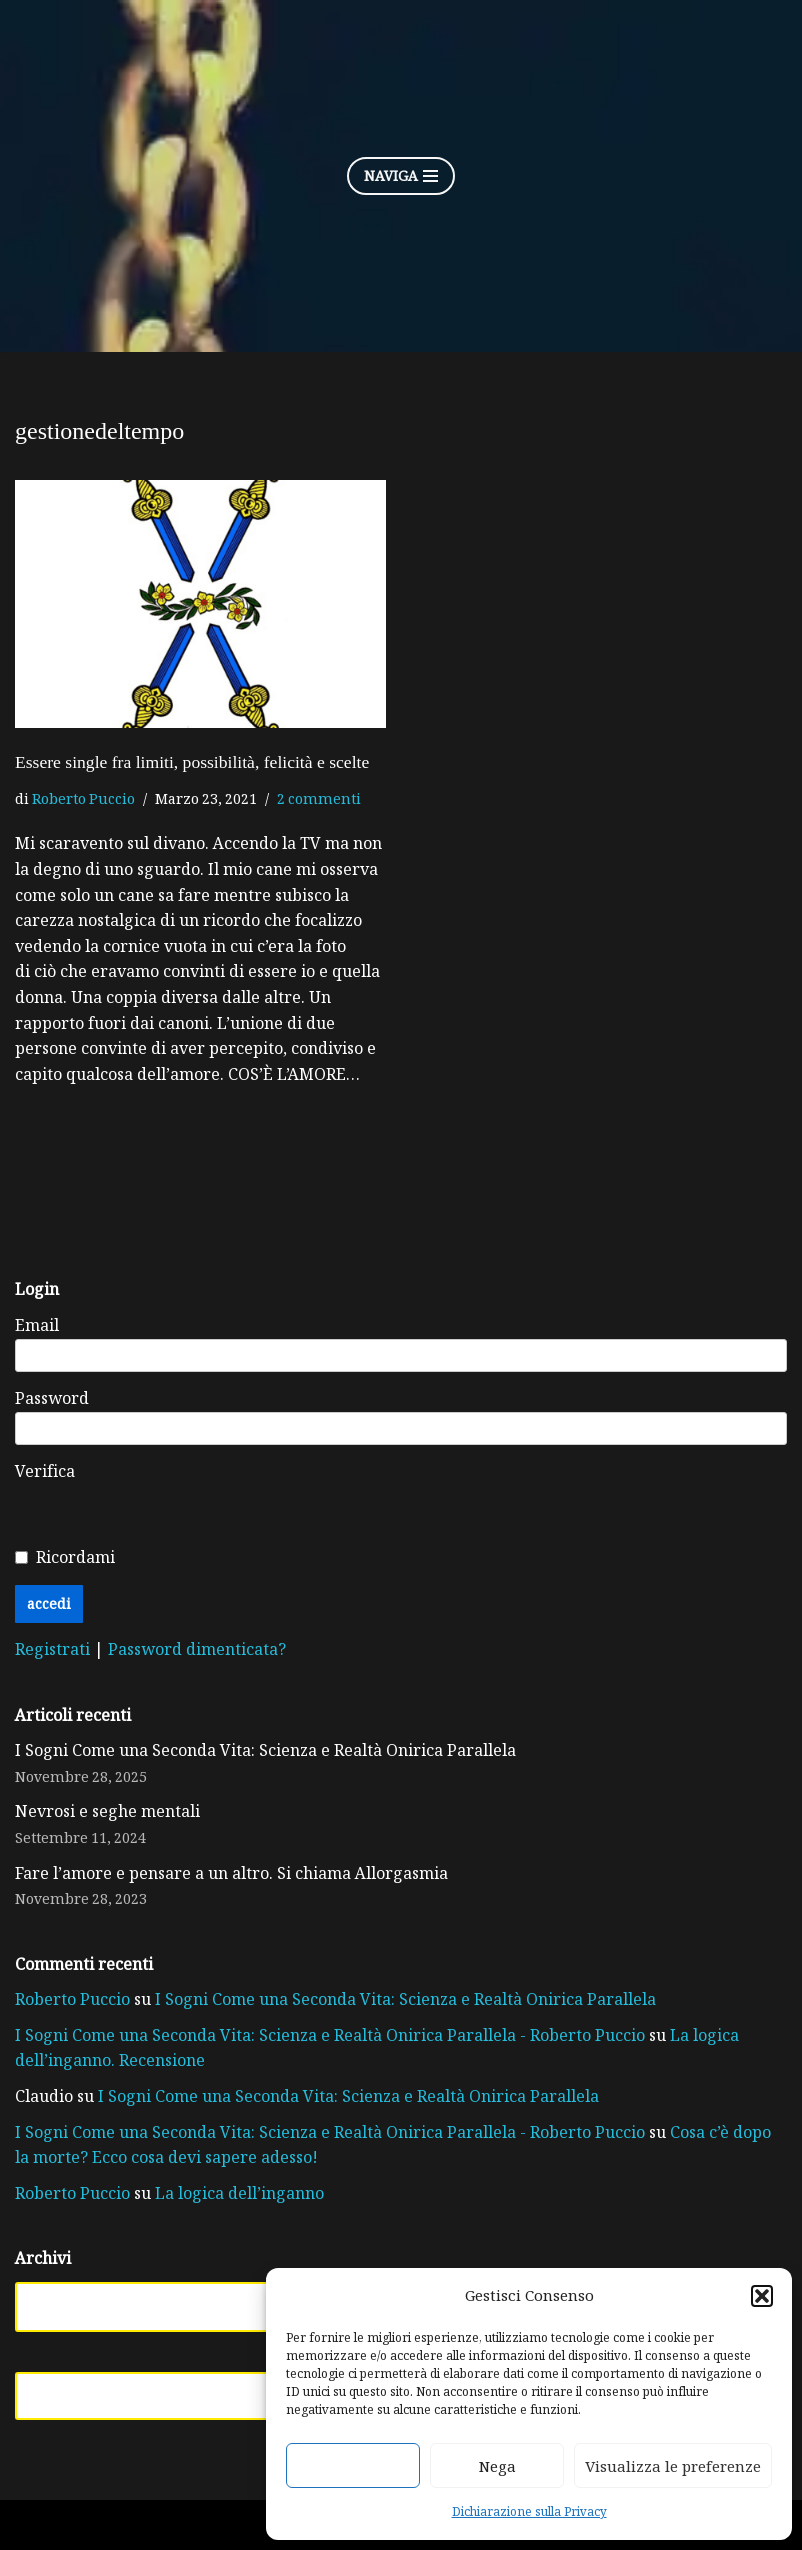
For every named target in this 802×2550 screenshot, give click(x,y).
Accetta (353, 2466)
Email (37, 1325)
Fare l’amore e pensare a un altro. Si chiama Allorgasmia (231, 1873)
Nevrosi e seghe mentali (107, 1811)
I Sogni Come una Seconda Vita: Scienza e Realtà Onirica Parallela (265, 1750)
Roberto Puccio (83, 798)
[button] (762, 2296)
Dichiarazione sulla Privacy (529, 2511)
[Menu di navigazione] (401, 176)
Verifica (45, 1471)
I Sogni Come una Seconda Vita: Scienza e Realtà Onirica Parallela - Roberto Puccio (330, 2035)
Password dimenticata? (197, 1649)
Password (52, 1398)
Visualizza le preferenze (673, 2466)
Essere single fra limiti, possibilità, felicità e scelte (192, 762)
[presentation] (399, 1498)
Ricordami (75, 1557)
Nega (497, 2466)
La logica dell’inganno (239, 2193)
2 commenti (319, 798)
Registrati (54, 1649)
